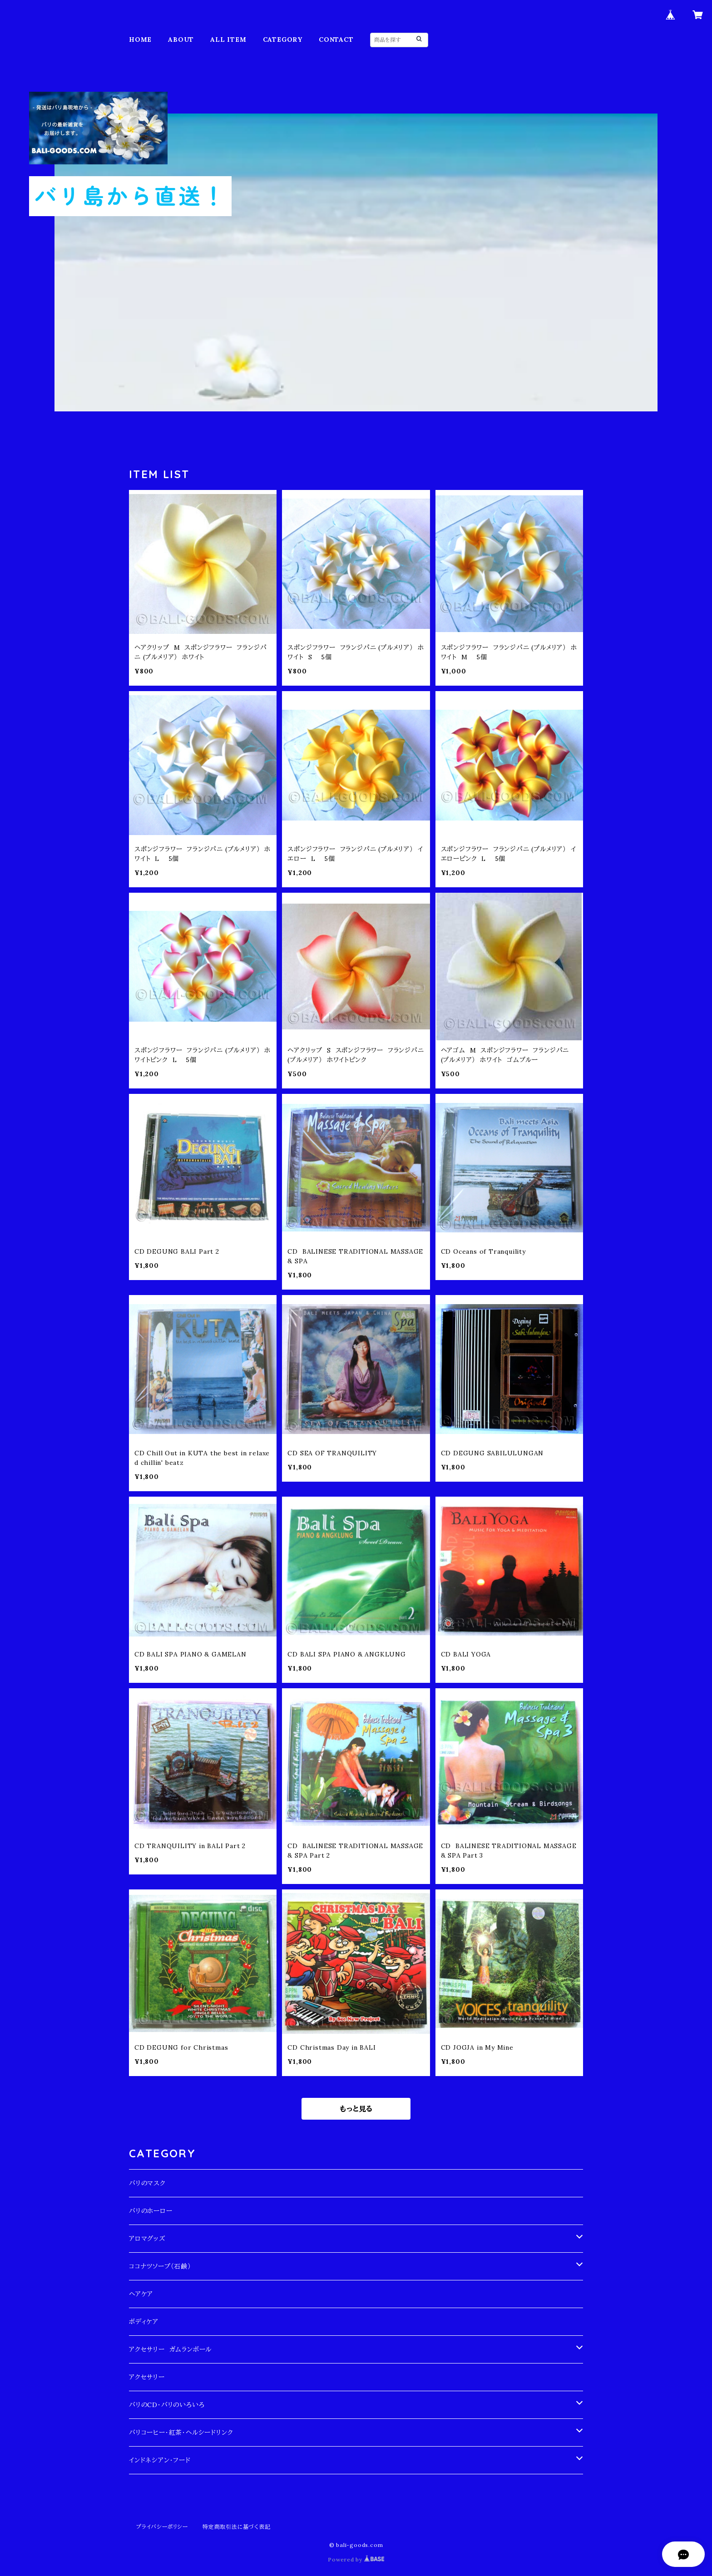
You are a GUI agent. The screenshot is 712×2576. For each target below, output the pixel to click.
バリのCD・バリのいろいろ (166, 2405)
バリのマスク (147, 2183)
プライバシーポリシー (162, 2526)
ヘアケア (141, 2294)
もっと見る (356, 2108)
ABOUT (181, 39)
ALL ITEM (228, 39)
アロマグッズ (147, 2239)
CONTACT (336, 39)
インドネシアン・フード (160, 2460)
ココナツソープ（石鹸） (160, 2266)
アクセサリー (147, 2377)
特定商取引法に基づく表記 (237, 2526)
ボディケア (143, 2322)
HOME (140, 39)
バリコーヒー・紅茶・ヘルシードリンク (181, 2432)
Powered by (356, 2559)
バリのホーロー (151, 2211)
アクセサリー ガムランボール (170, 2349)
